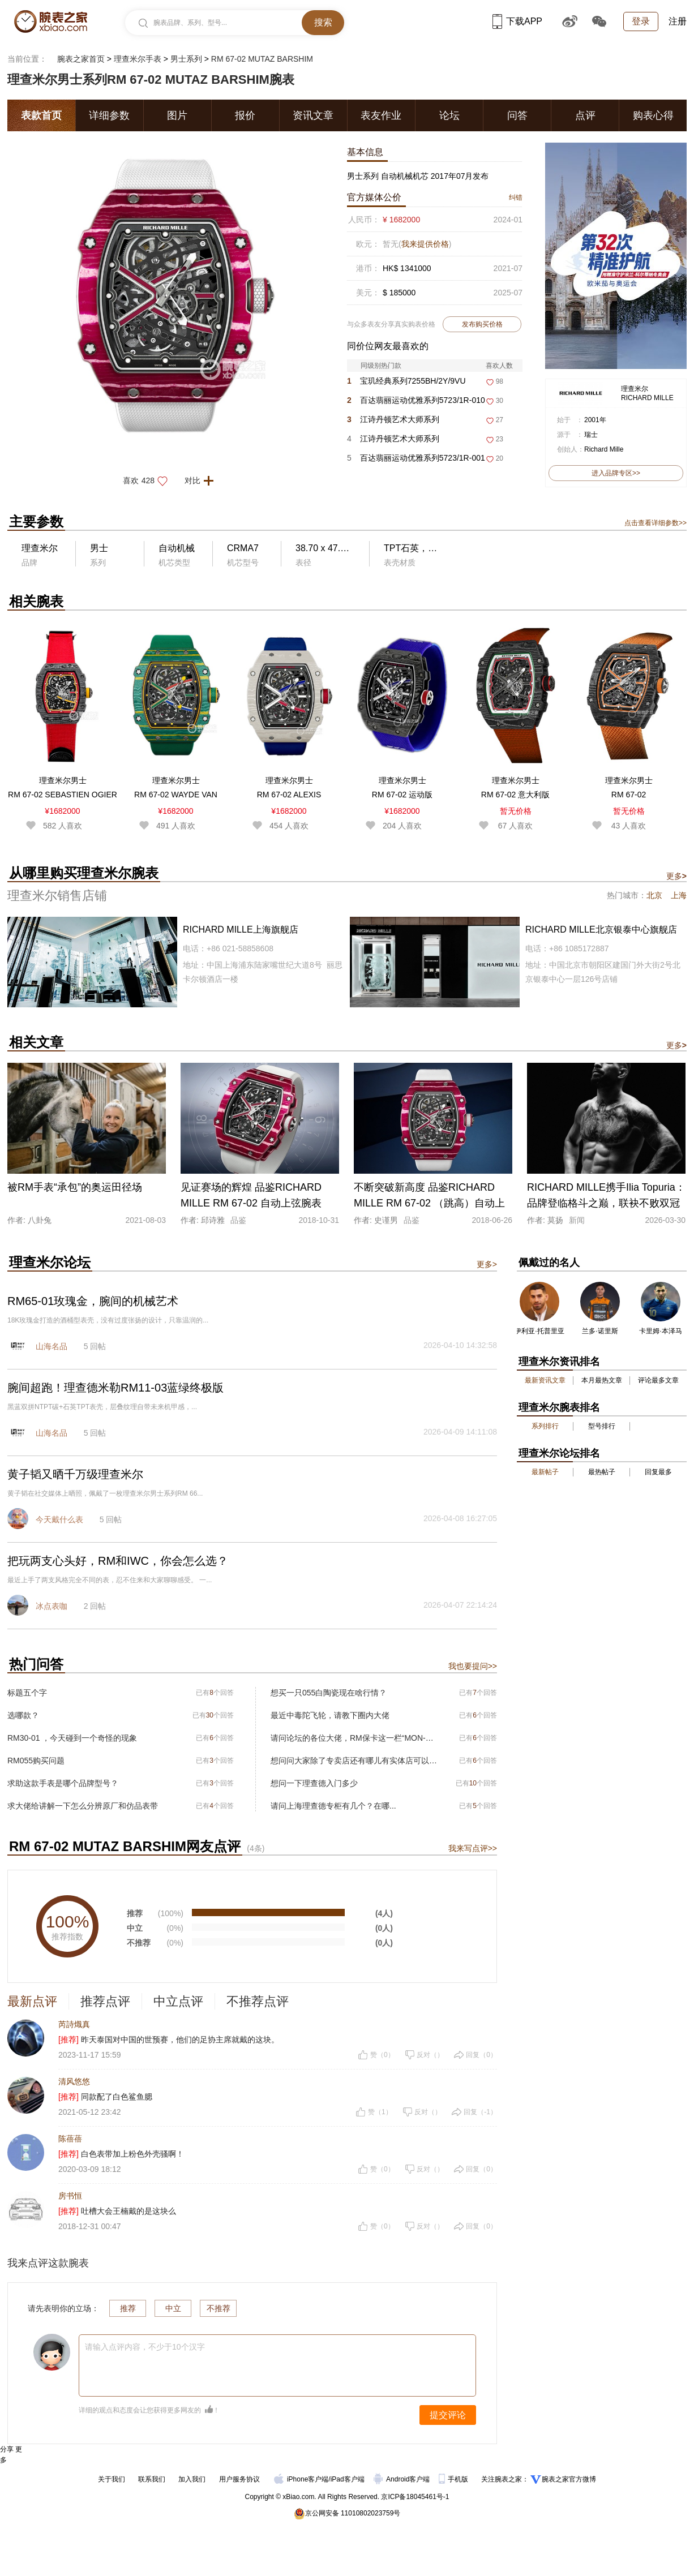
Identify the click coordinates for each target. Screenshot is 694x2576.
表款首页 (41, 115)
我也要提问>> (472, 1666)
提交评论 (448, 2415)
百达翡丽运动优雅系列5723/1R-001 (416, 457)
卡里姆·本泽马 (660, 1331)
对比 (202, 480)
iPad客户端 (348, 2479)
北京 (654, 895)
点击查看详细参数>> (655, 523)
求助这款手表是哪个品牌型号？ (62, 1783)
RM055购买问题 (36, 1760)
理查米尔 (634, 389)
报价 (245, 115)
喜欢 (148, 480)
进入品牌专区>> (616, 473)
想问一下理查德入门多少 (314, 1783)
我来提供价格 (425, 243)
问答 (517, 115)
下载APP (517, 21)
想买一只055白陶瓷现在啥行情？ (329, 1692)
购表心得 (653, 115)
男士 (99, 548)
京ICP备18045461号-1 (415, 2497)
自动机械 (176, 548)
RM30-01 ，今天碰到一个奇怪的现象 (72, 1737)
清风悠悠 (74, 2081)
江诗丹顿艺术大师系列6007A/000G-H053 (393, 422)
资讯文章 (313, 115)
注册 (678, 21)
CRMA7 (243, 548)
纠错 (515, 197)
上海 (679, 895)
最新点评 (32, 2001)
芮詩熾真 (74, 2024)
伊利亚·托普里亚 (539, 1331)
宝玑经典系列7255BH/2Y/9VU (406, 380)
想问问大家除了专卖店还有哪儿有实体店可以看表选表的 (354, 1760)
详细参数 (109, 115)
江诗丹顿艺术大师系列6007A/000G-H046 (393, 441)
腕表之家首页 (81, 58)
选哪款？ (23, 1715)
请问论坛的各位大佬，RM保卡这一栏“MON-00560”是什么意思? (354, 1737)
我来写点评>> (472, 1848)
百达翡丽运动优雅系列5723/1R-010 (416, 400)
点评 (585, 115)
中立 (173, 2308)
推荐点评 (105, 2001)
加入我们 (191, 2479)
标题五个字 (27, 1692)
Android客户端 (403, 2479)
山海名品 (51, 1346)
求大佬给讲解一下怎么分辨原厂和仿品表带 (82, 1805)
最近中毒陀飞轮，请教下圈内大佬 (330, 1715)
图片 (177, 115)
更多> (487, 1264)
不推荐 (218, 2308)
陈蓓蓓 (70, 2138)
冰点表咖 (51, 1606)
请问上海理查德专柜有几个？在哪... (333, 1805)
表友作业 (381, 115)
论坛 (449, 115)
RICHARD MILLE (647, 398)
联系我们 (151, 2479)
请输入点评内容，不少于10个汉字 (145, 2346)
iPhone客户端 (301, 2479)
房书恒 (70, 2195)
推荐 (128, 2308)
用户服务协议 (239, 2479)
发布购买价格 (482, 324)
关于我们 (111, 2479)
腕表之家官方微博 (569, 2479)
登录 (641, 21)
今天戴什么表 (59, 1519)
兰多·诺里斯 (600, 1331)
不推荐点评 (257, 2001)
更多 (676, 876)
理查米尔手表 (137, 58)
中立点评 (178, 2001)
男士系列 (186, 58)
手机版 (454, 2479)
